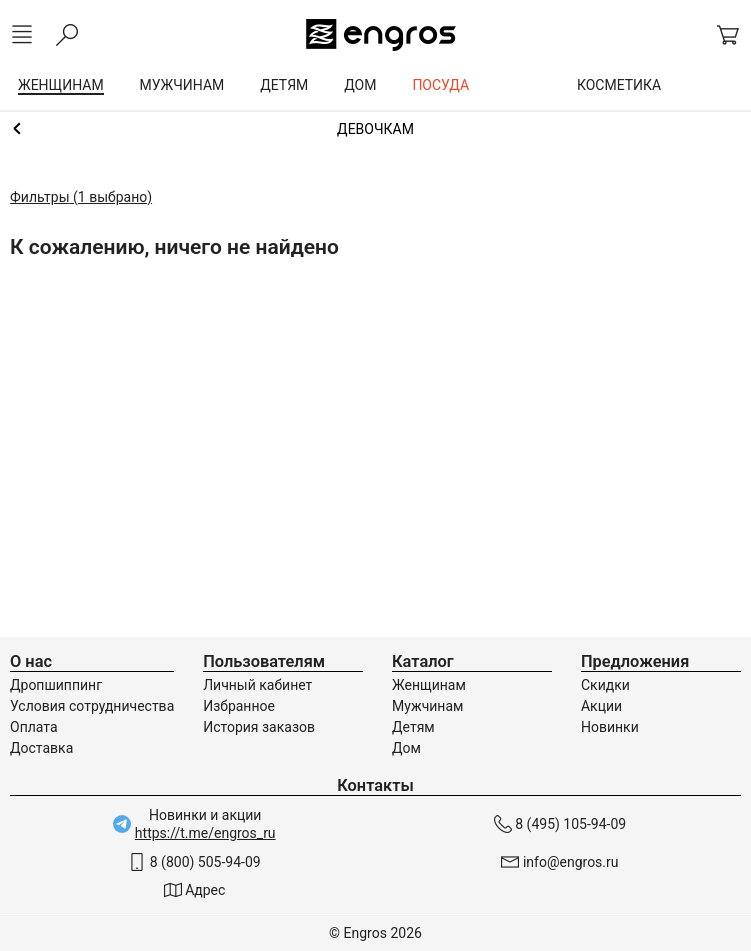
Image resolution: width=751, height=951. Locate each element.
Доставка (41, 748)
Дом (406, 748)
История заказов (259, 727)
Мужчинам (427, 706)
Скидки (605, 685)
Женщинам (429, 685)
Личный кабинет (257, 685)
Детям (413, 727)
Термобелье (375, 129)
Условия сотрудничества (92, 706)
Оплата (34, 727)
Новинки (610, 727)
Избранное (239, 706)
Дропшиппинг (56, 685)
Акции (601, 706)
